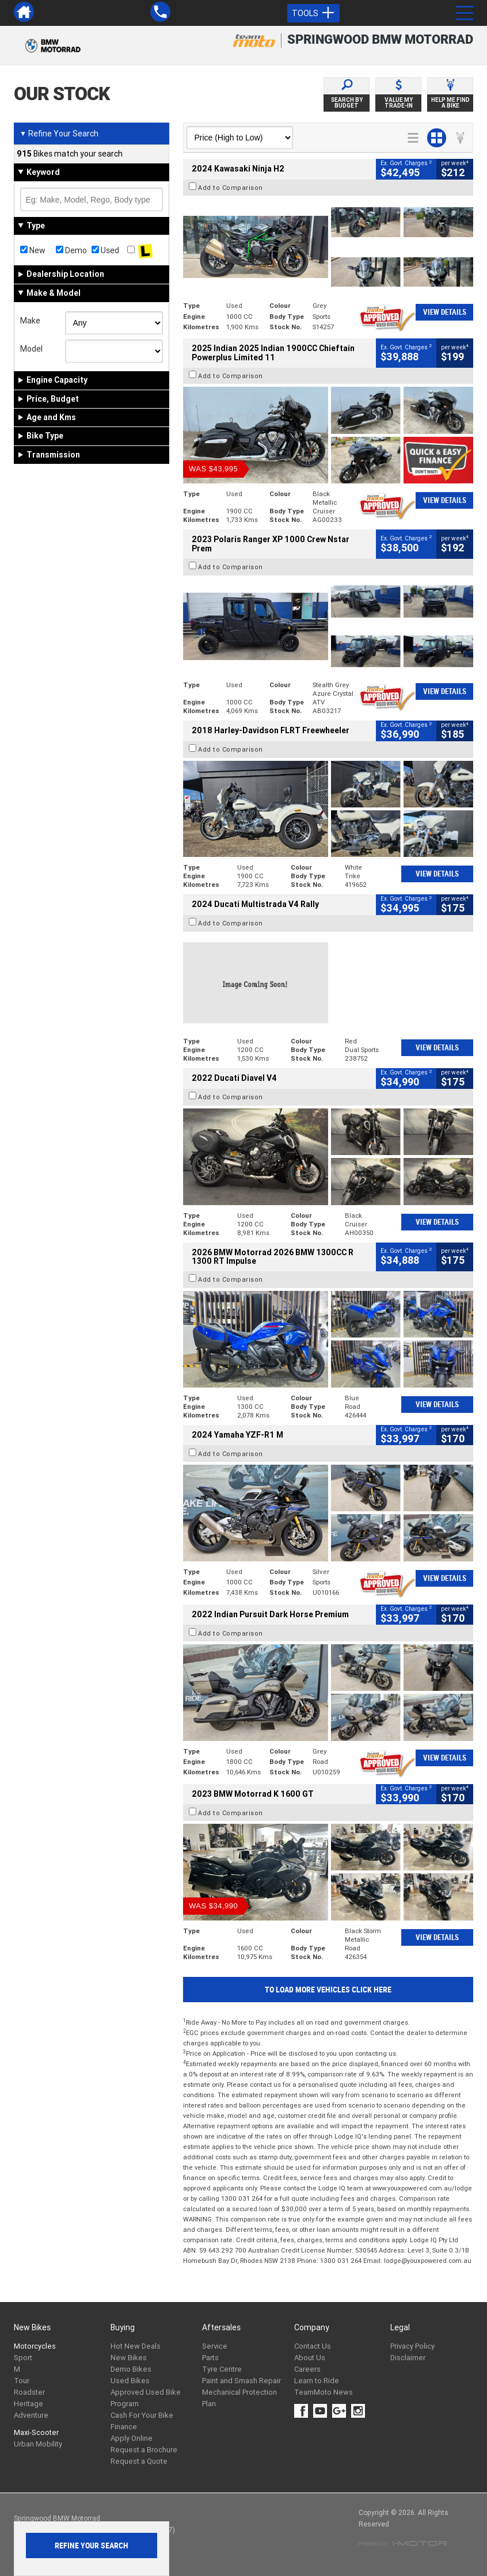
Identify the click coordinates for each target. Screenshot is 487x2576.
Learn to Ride (316, 2381)
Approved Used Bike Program (146, 2398)
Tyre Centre (222, 2369)
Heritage (28, 2404)
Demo (71, 250)
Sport (23, 2357)
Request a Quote (139, 2461)
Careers (307, 2369)
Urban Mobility (38, 2444)
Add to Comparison (230, 188)
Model (31, 349)
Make (30, 320)
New (32, 250)
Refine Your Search (59, 133)
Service (214, 2346)
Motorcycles (35, 2346)
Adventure (31, 2415)
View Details (444, 312)
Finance (124, 2427)
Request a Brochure (144, 2450)
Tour (21, 2381)
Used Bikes (130, 2381)
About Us (309, 2357)
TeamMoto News (323, 2392)
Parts (210, 2357)
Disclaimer (407, 2357)
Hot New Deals (136, 2346)
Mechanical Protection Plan (239, 2398)
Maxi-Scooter (36, 2432)
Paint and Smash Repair (241, 2381)
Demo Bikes (131, 2369)
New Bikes (129, 2357)
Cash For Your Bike (142, 2415)
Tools (313, 13)
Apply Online (132, 2438)
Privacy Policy (412, 2346)
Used (105, 250)
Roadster (29, 2392)
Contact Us (312, 2346)
